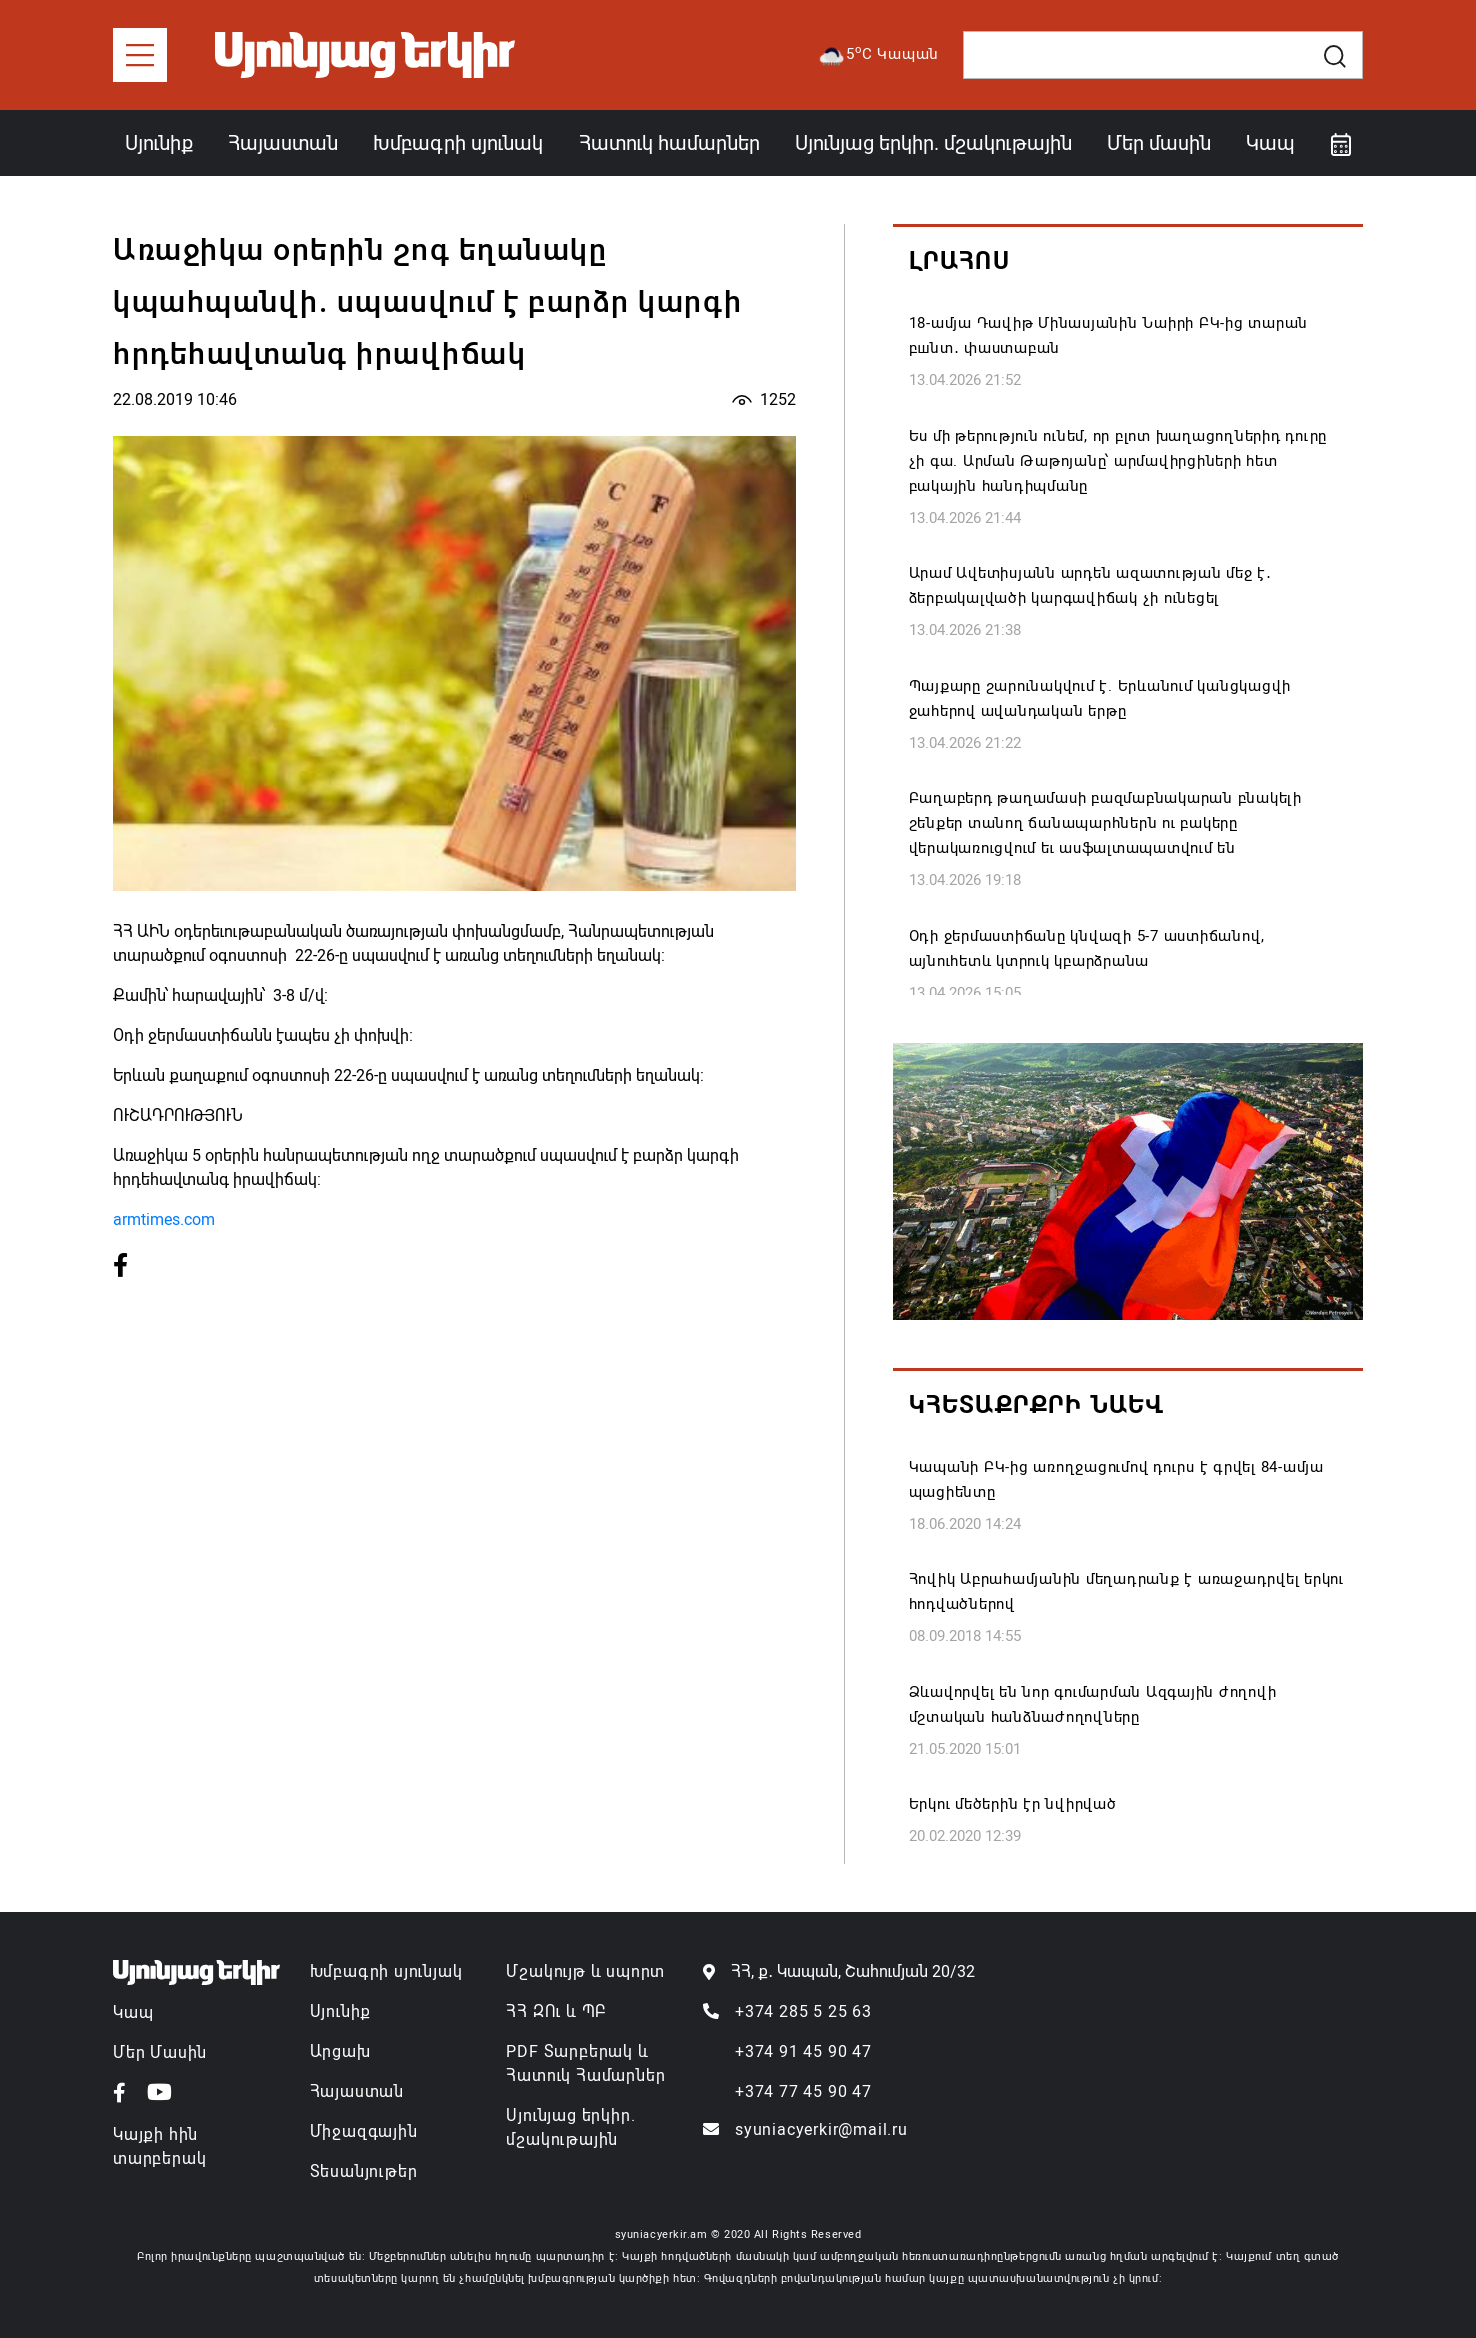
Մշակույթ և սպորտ (585, 1971)
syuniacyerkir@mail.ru (821, 2129)
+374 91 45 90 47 (803, 2051)
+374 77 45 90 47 (803, 2091)
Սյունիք (159, 143)
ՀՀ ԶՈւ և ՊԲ (556, 2011)
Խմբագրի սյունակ (458, 143)
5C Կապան (877, 55)
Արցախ (340, 2051)
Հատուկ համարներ (669, 143)
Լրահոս (959, 261)
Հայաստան (283, 143)
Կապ (1270, 143)
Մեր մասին (1159, 143)
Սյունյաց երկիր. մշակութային (933, 143)
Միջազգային (364, 2131)
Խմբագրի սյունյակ (386, 1971)
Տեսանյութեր (364, 2171)
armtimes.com (164, 1219)
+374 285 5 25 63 (803, 2011)
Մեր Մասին (160, 2052)
